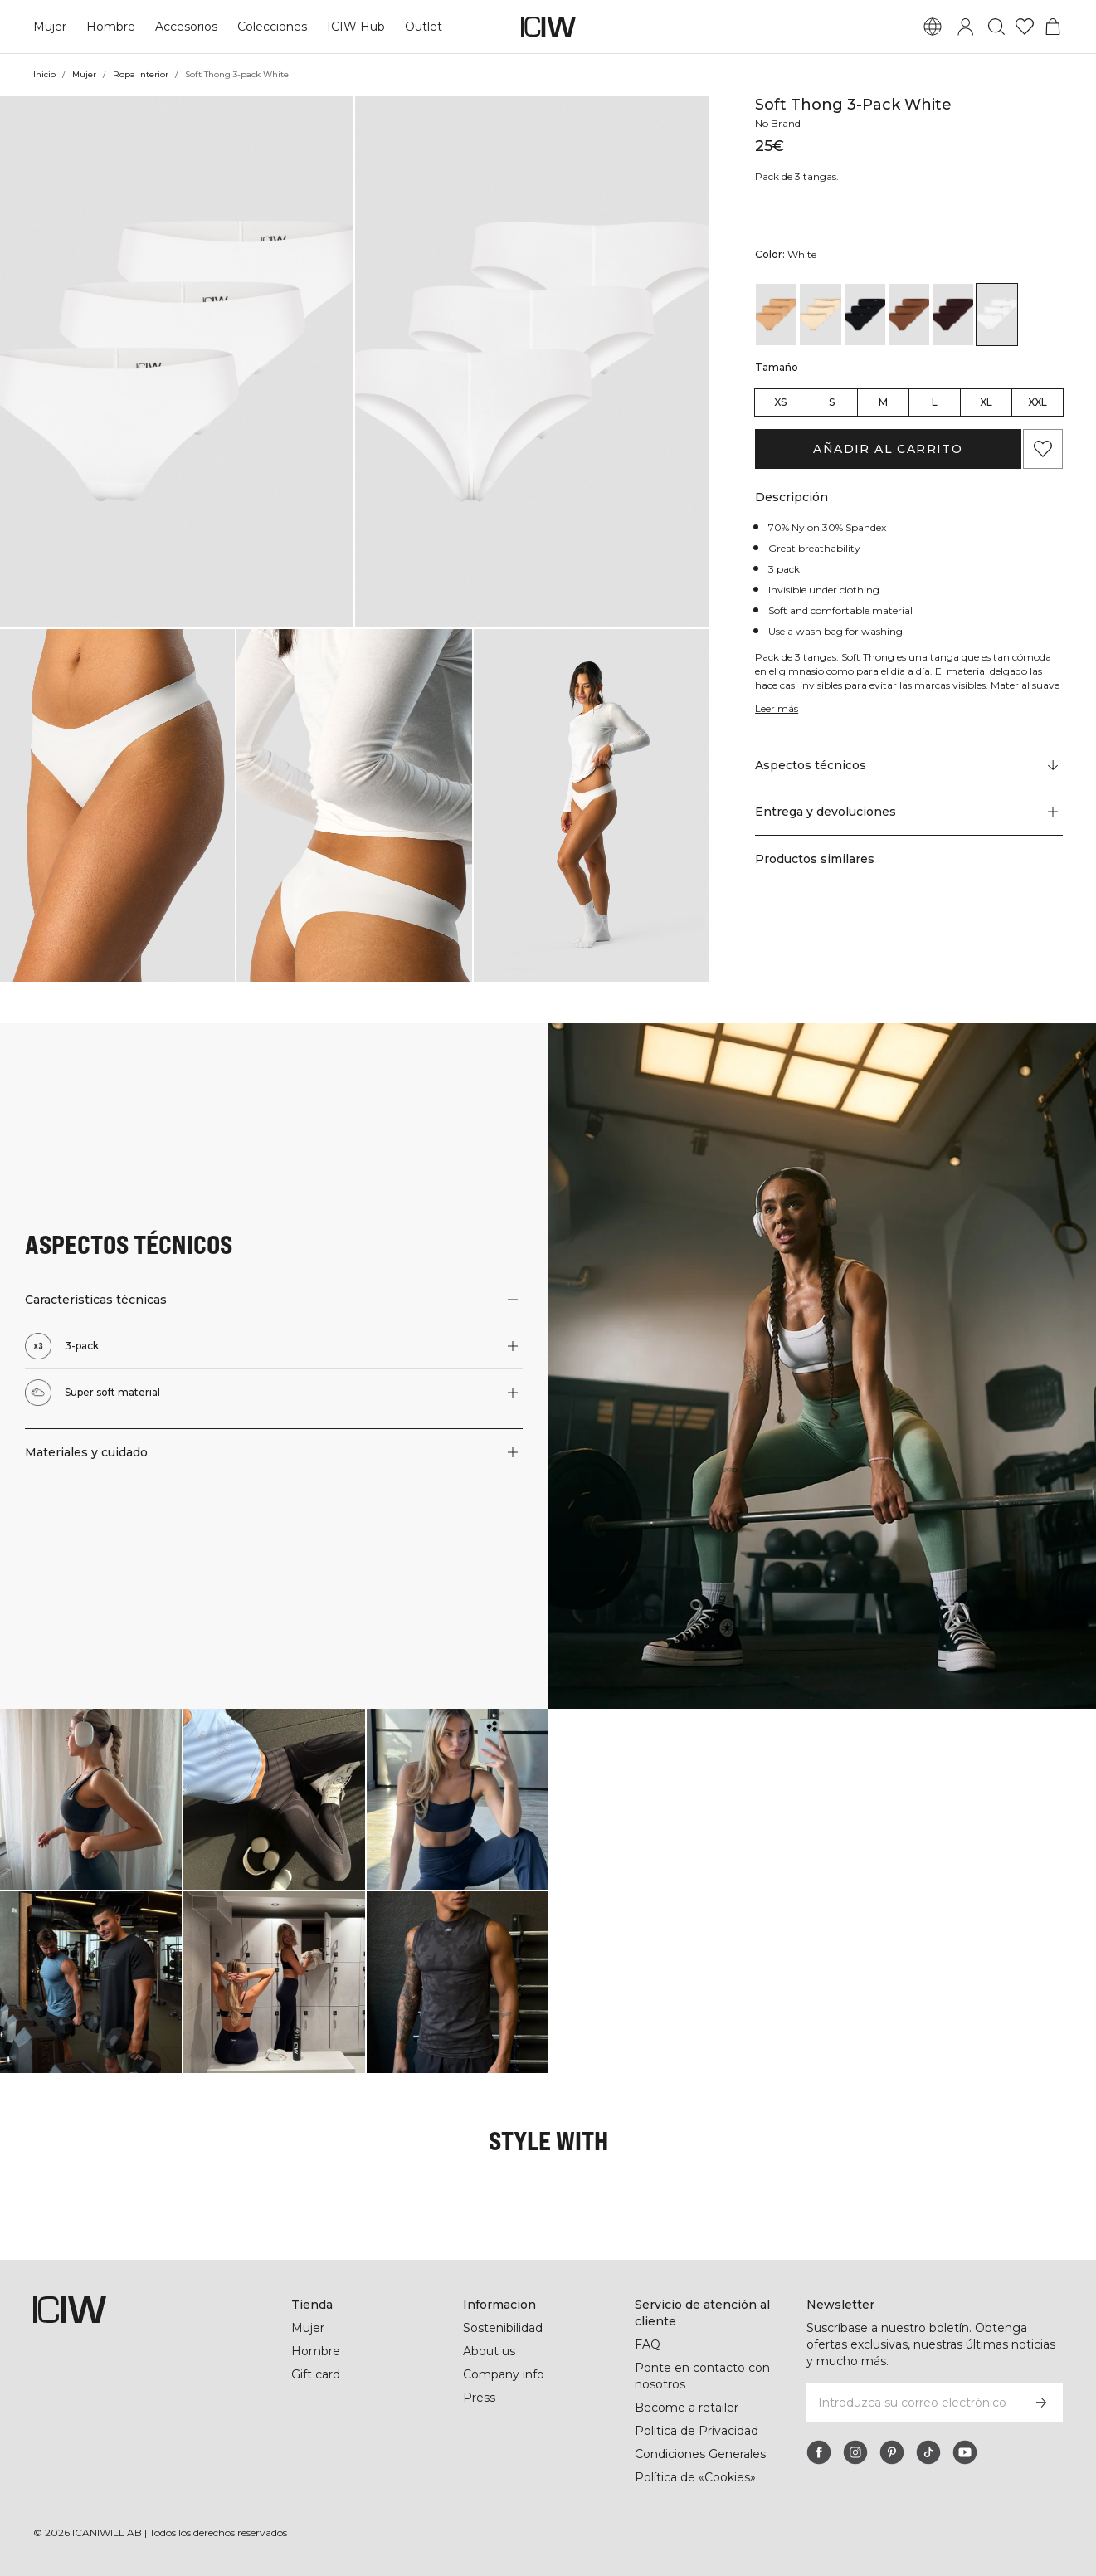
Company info (504, 2374)
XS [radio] (780, 402)
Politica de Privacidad (698, 2430)
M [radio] (883, 402)
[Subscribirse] (1041, 2402)
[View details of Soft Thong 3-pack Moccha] (953, 314)
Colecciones (272, 26)
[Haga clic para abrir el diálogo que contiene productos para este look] (91, 1800)
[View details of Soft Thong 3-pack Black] (865, 314)
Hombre (110, 26)
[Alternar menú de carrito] (1053, 26)
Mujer (49, 26)
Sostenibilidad (504, 2327)
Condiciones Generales (701, 2454)
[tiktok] (928, 2452)
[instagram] (855, 2452)
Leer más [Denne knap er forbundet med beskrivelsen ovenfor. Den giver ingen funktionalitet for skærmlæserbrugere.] (778, 708)
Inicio (44, 74)
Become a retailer (686, 2407)
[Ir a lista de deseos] (1025, 26)
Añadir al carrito (888, 449)
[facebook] (818, 2452)
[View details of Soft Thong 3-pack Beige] (820, 314)
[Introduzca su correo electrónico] (912, 2402)
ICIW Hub (354, 26)
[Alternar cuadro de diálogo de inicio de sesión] (965, 26)
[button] (176, 361)
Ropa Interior (141, 74)
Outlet (421, 26)
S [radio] (832, 402)
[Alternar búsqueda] (996, 26)
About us (489, 2351)
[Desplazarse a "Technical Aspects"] (909, 765)
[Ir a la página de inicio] (548, 27)
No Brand (779, 123)
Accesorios (185, 26)
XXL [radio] (1037, 402)
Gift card (316, 2374)
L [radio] (935, 402)
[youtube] (965, 2452)
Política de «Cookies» (696, 2477)
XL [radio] (986, 402)
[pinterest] (891, 2452)
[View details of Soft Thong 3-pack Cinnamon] (909, 314)
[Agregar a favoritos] (1043, 449)
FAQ (647, 2344)
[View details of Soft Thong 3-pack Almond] (776, 314)
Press (478, 2397)
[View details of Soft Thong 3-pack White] (997, 314)
